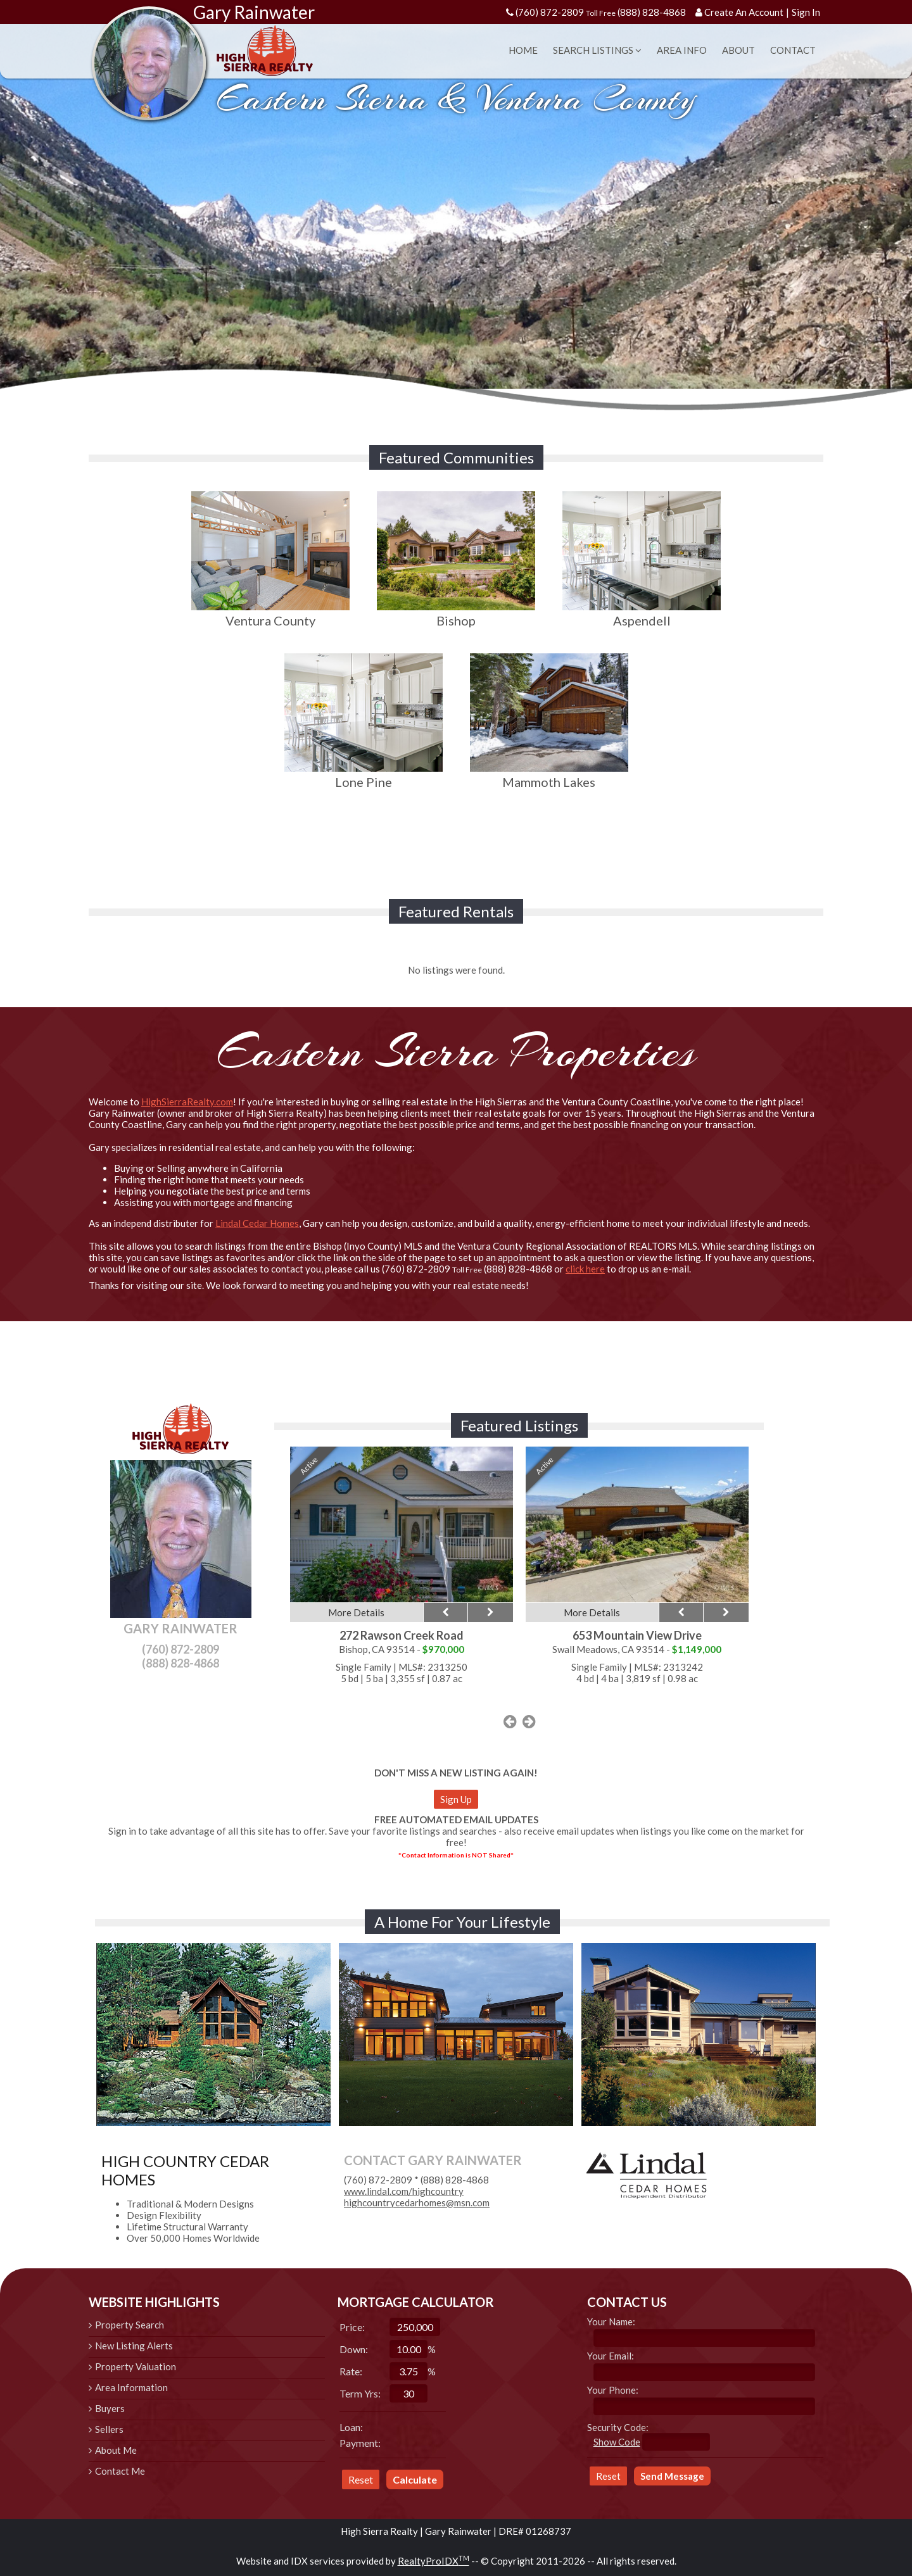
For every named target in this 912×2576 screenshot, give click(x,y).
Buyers (110, 2408)
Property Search (129, 2324)
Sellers (109, 2429)
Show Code (616, 2441)
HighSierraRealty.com (187, 1101)
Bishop (456, 613)
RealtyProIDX (433, 2561)
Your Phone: (612, 2390)
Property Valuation (135, 2366)
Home (523, 50)
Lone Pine (363, 774)
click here (585, 1268)
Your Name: (611, 2321)
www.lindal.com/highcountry (404, 2191)
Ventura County (270, 613)
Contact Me (120, 2471)
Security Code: (618, 2427)
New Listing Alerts (134, 2345)
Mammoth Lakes (549, 774)
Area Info (682, 50)
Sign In (806, 12)
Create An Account (743, 12)
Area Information (131, 2387)
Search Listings (597, 50)
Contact (793, 50)
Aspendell (641, 613)
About (738, 50)
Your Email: (610, 2355)
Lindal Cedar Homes (257, 1223)
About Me (116, 2450)
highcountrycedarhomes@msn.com (417, 2202)
